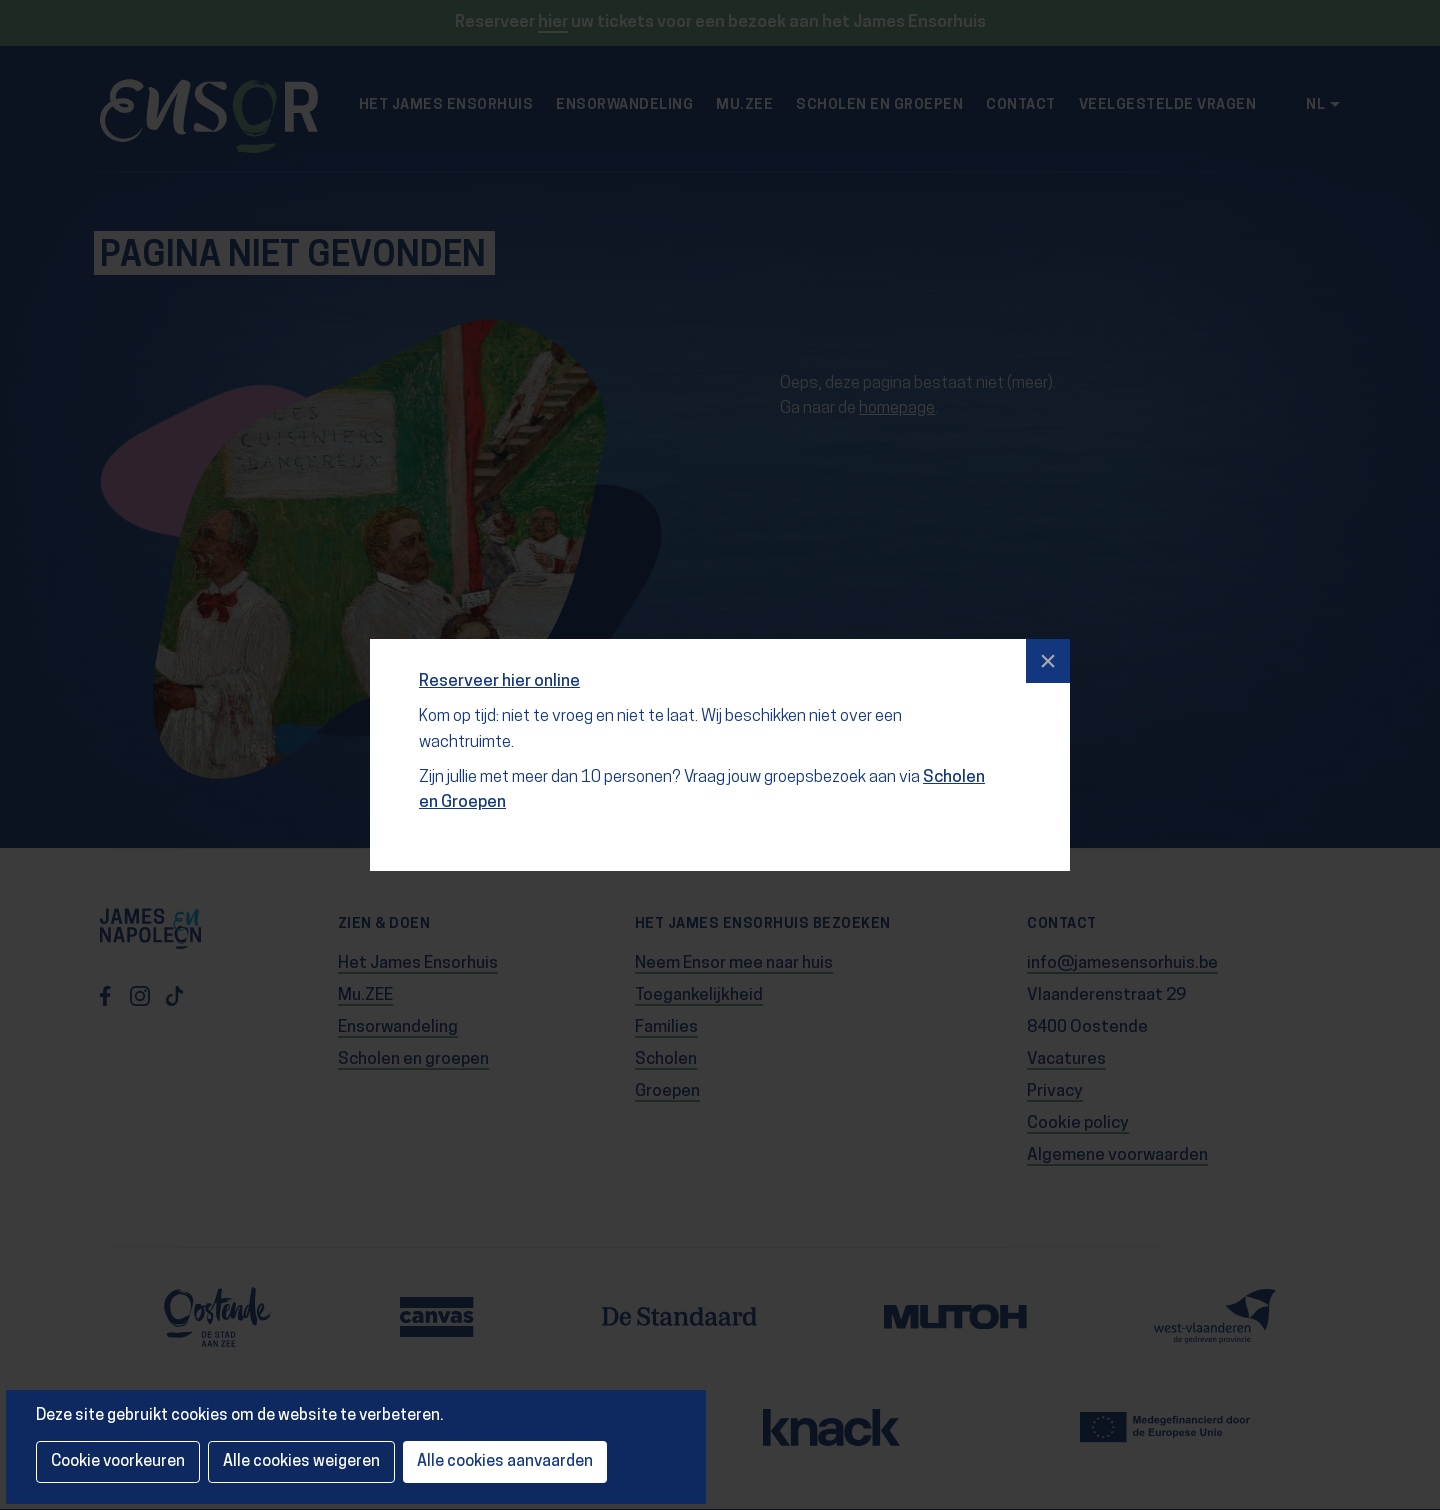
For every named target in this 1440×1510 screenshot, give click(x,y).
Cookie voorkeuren (118, 1462)
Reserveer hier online (499, 681)
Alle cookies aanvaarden (505, 1462)
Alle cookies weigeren (301, 1462)
